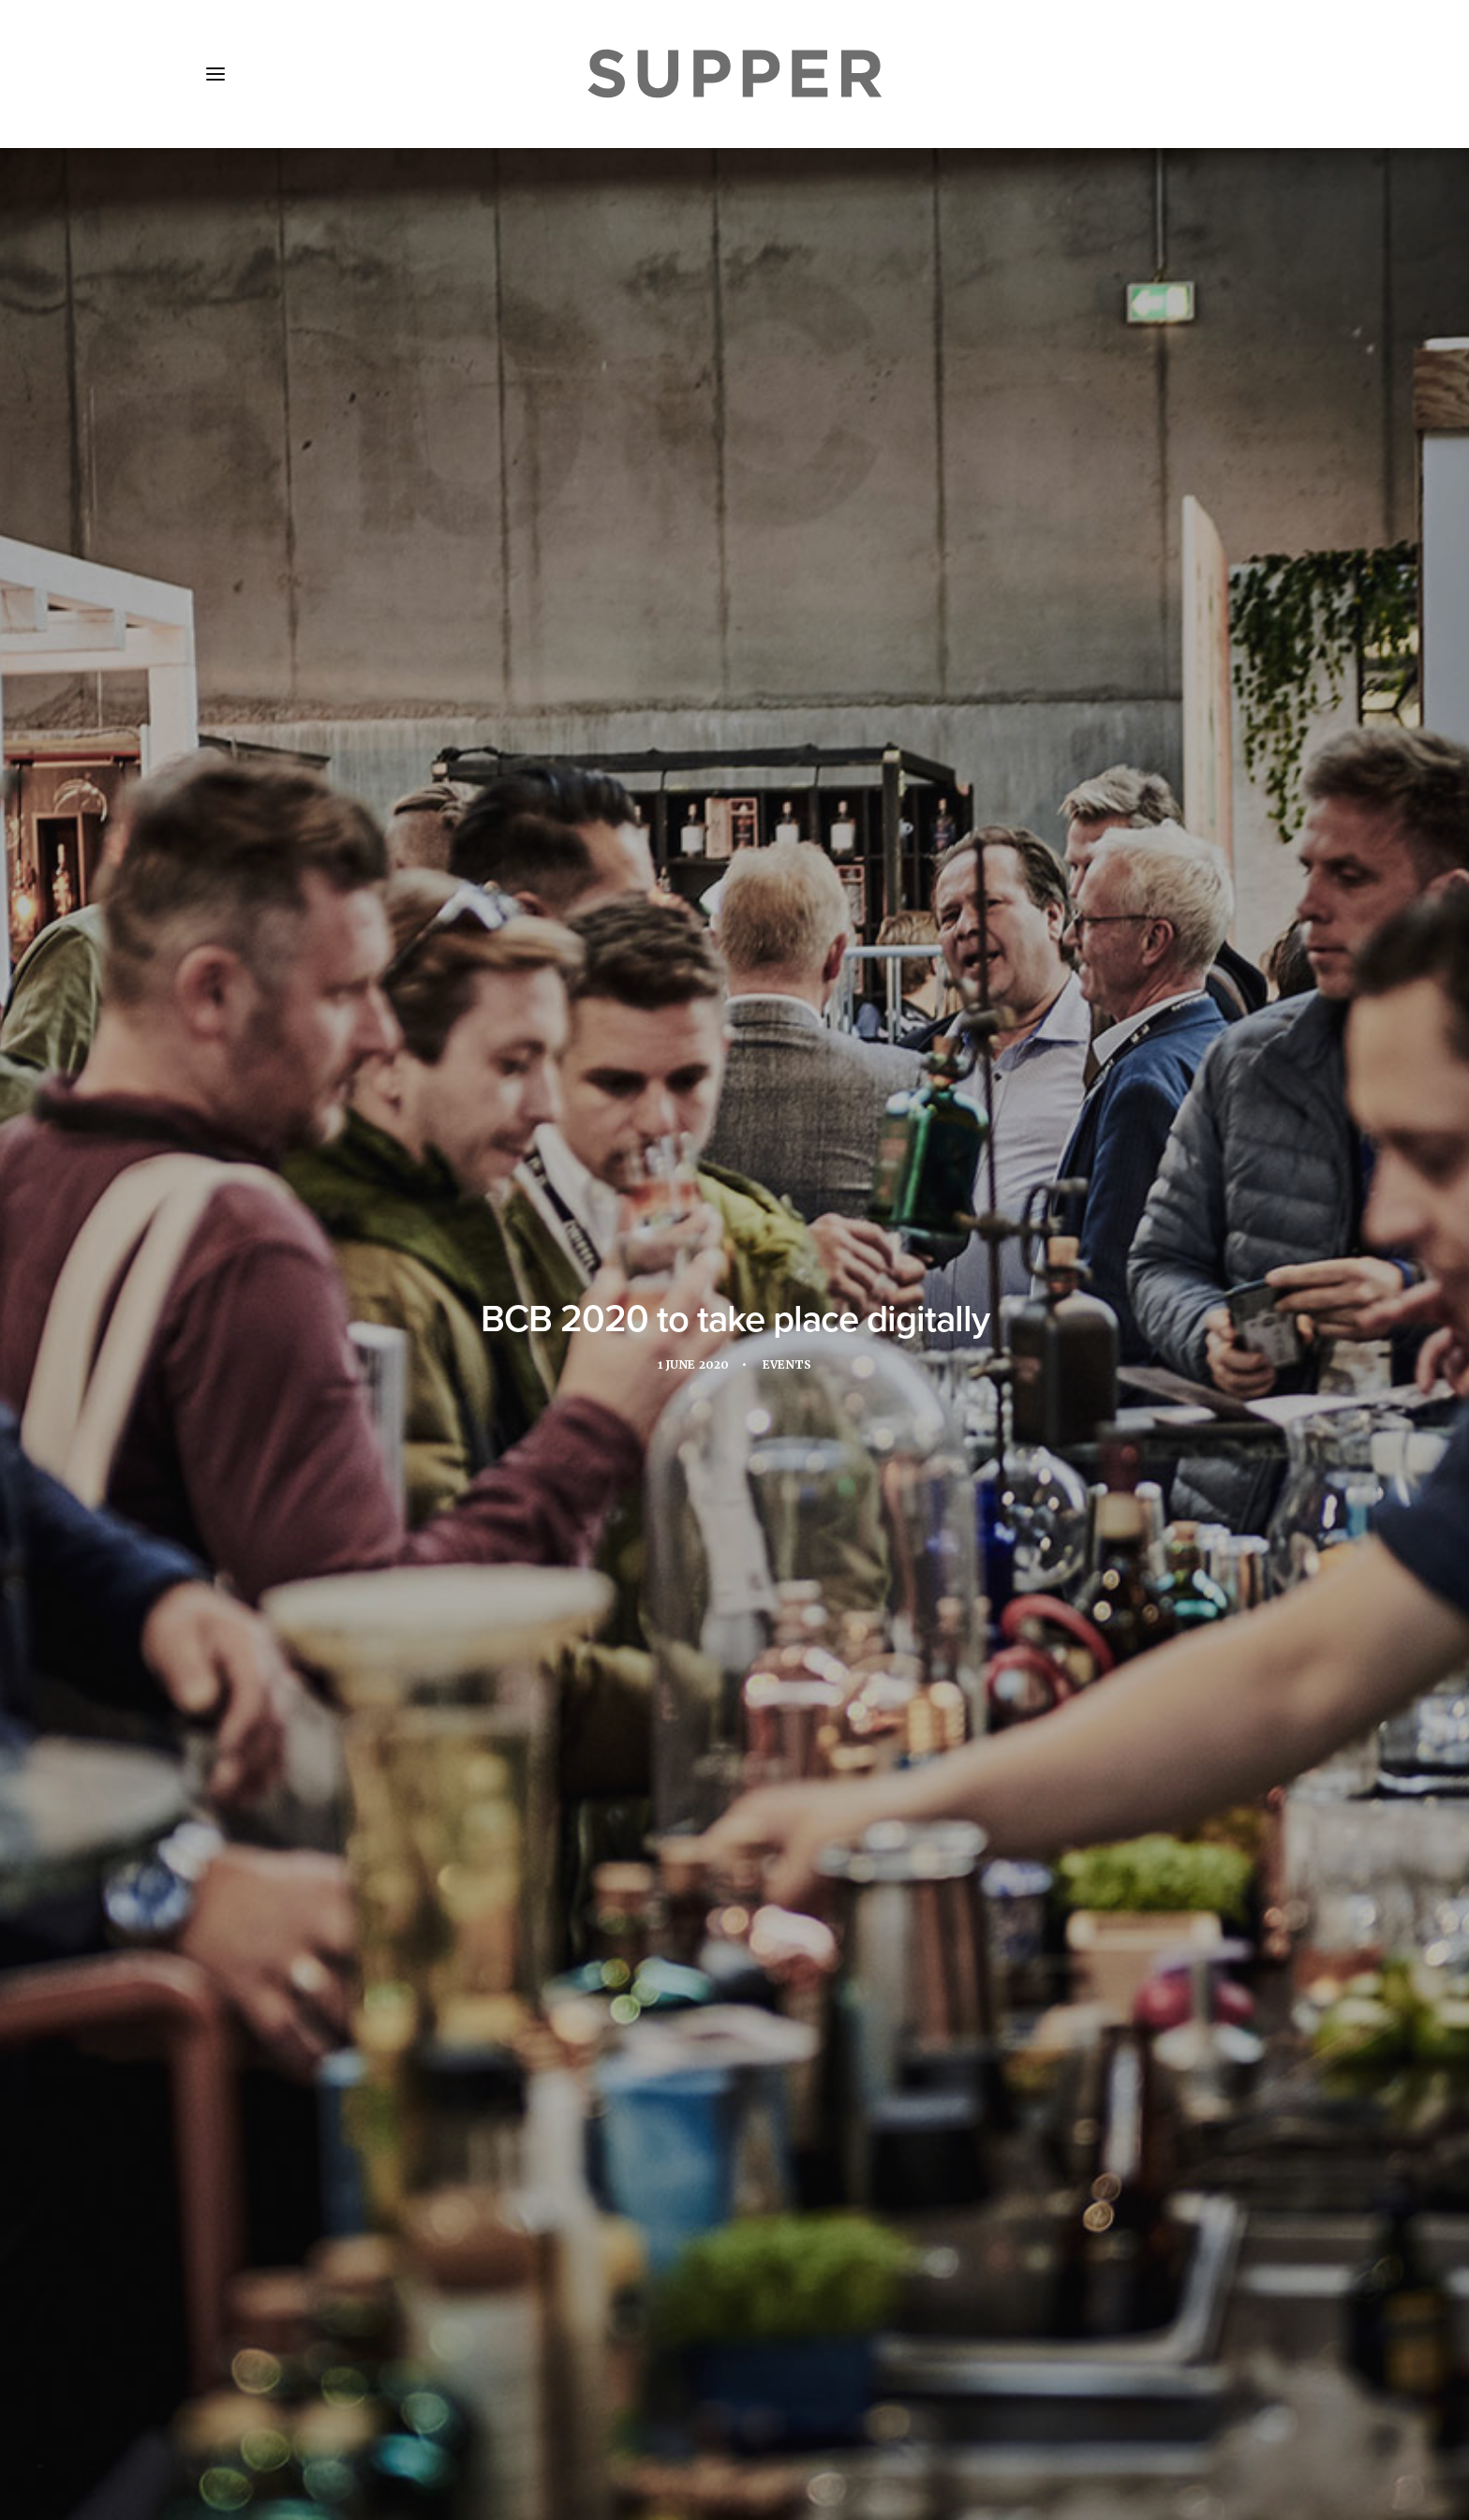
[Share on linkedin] (734, 2124)
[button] (215, 74)
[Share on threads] (710, 2124)
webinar (825, 1448)
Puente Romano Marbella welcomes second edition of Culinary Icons (717, 1907)
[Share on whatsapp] (759, 2124)
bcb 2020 (630, 1416)
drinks (883, 1416)
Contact (602, 2409)
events (953, 1416)
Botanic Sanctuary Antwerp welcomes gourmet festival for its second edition (366, 1937)
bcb (567, 1416)
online (377, 1448)
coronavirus (722, 1416)
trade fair (561, 1448)
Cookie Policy (707, 2409)
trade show (659, 1448)
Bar (366, 1416)
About (312, 2409)
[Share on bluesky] (783, 2124)
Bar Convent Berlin (413, 754)
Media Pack (404, 2409)
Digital (812, 1416)
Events (790, 444)
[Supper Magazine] (734, 74)
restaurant (462, 1448)
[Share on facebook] (661, 2124)
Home (239, 2409)
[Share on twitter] (686, 2124)
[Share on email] (807, 2124)
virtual (748, 1448)
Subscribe (510, 2409)
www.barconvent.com (423, 1323)
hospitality (1040, 1416)
